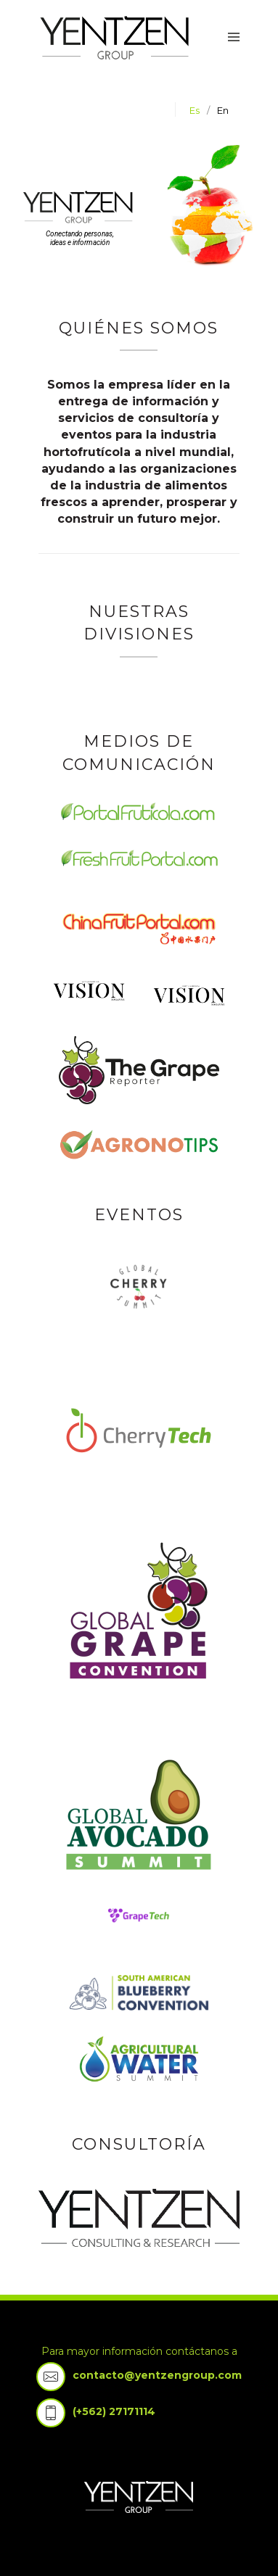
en (223, 110)
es (194, 110)
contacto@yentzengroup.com (157, 2375)
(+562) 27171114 (114, 2411)
